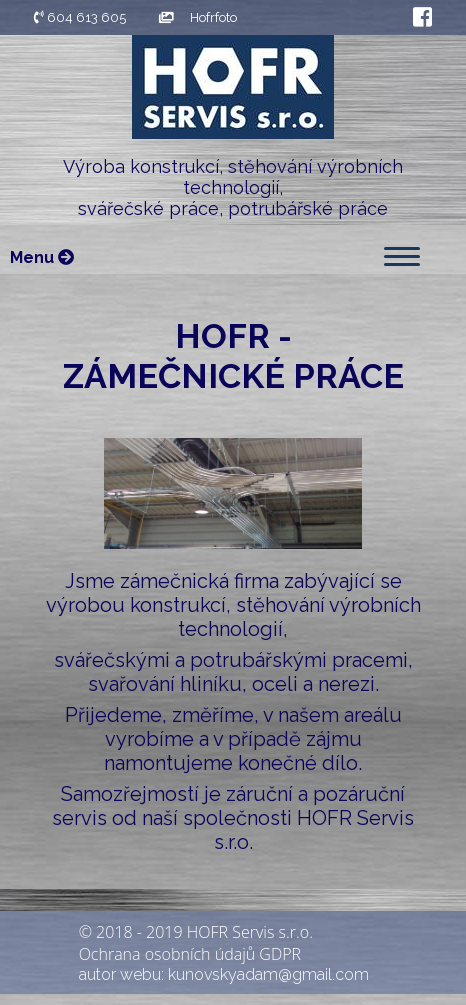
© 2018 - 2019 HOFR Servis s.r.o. (196, 932)
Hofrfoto (198, 17)
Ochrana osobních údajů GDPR (190, 954)
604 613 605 (80, 17)
